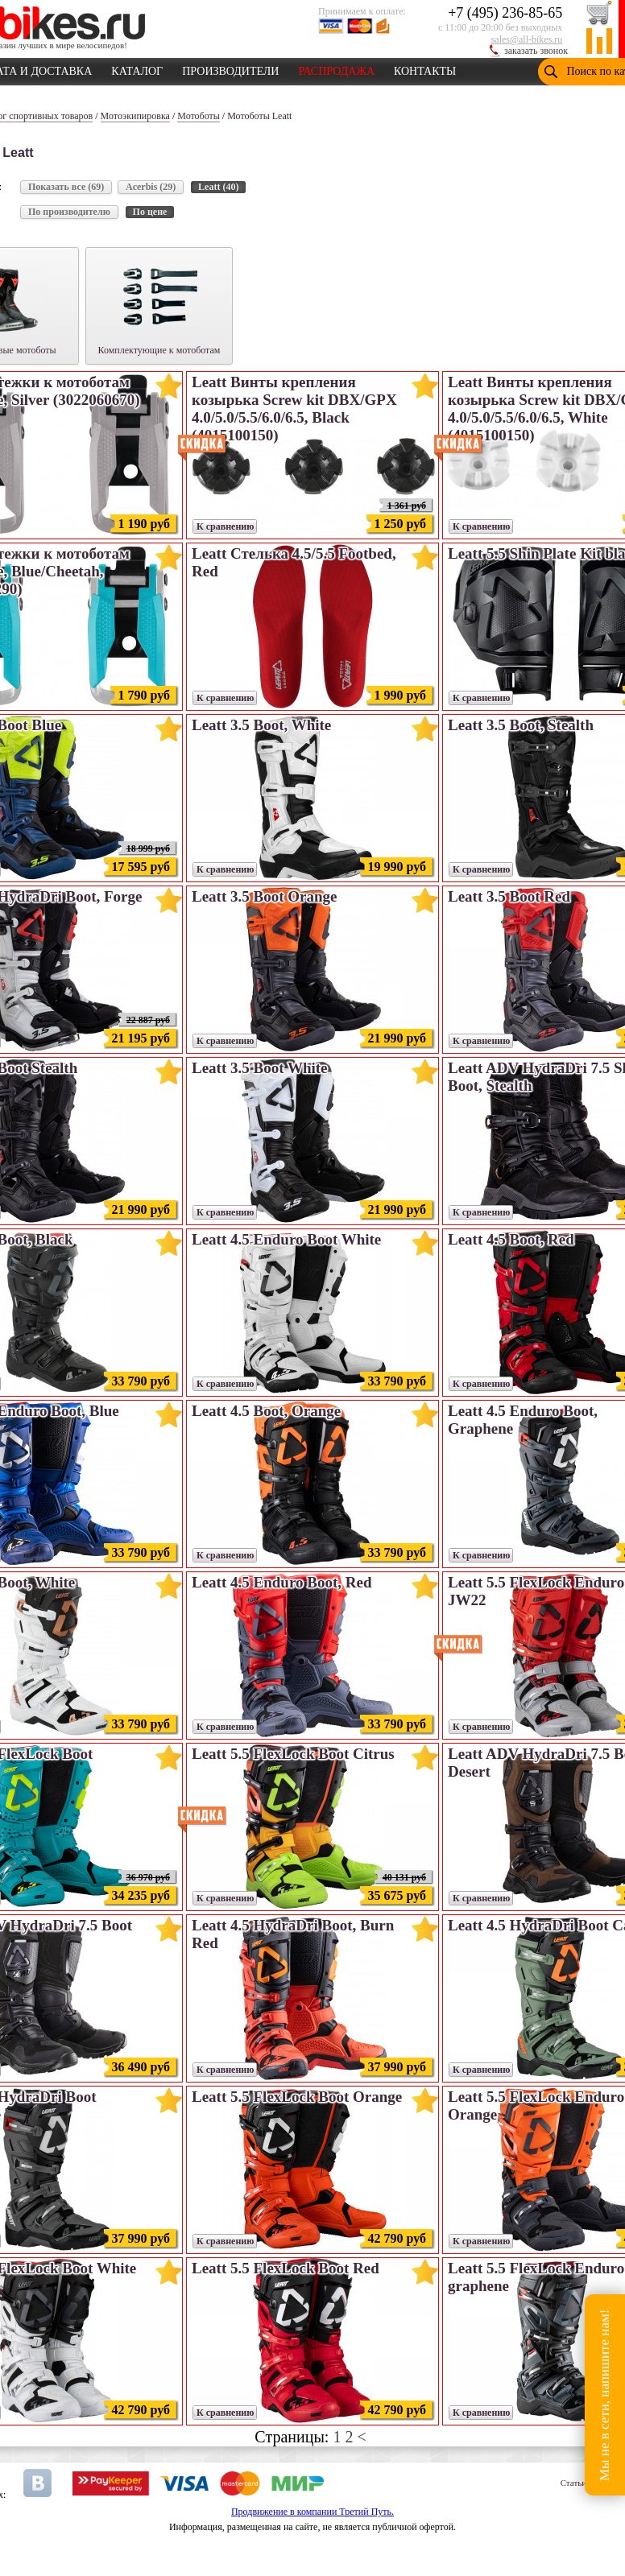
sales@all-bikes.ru (527, 39)
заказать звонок (536, 50)
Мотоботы (198, 116)
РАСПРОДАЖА (336, 68)
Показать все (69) (66, 186)
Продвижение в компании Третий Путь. (312, 2511)
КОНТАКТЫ (425, 68)
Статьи (573, 2482)
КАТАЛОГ (137, 68)
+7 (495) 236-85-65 (505, 13)
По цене (150, 211)
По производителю (69, 211)
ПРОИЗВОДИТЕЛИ (230, 68)
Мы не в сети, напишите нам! (604, 2394)
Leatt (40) (218, 186)
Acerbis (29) (151, 186)
